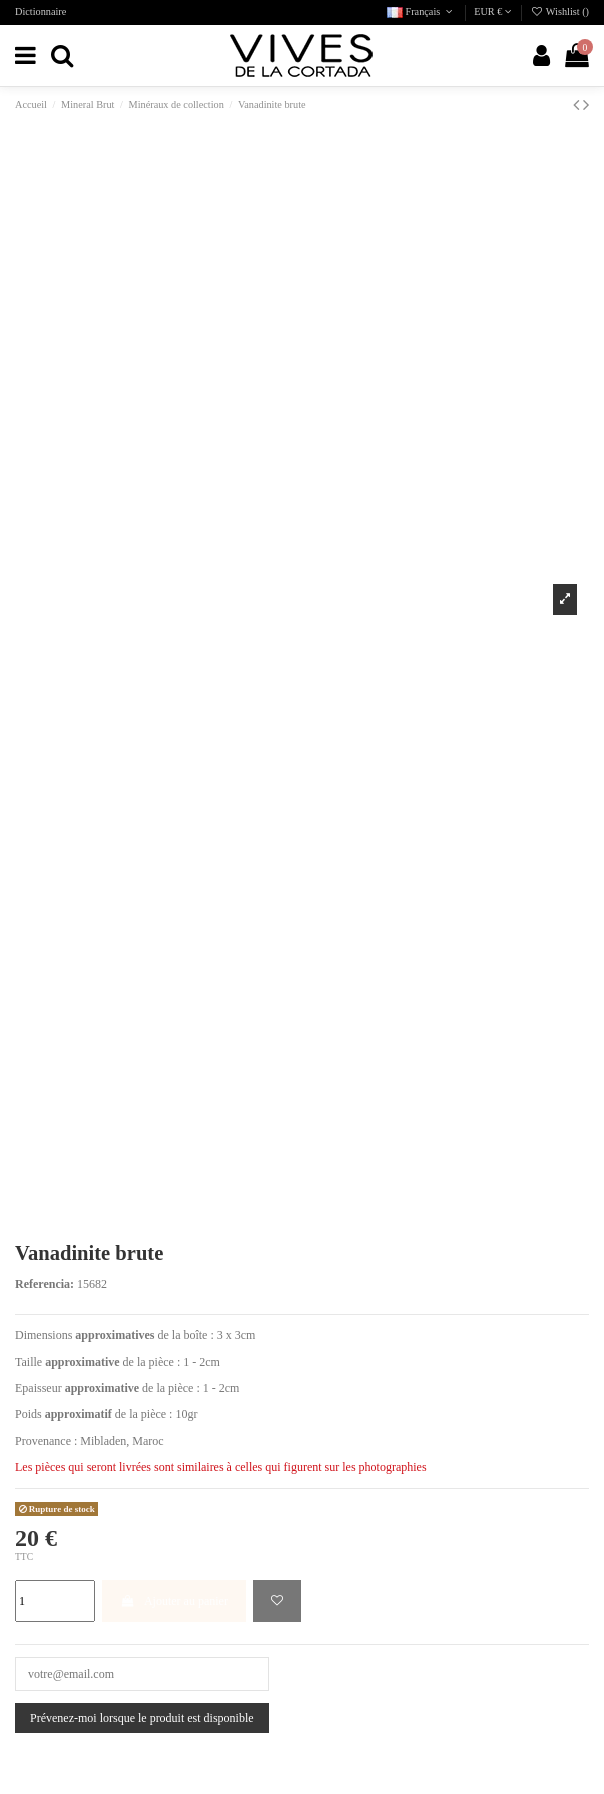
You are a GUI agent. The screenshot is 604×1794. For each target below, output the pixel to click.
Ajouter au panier (174, 1601)
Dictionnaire (40, 11)
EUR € (493, 11)
